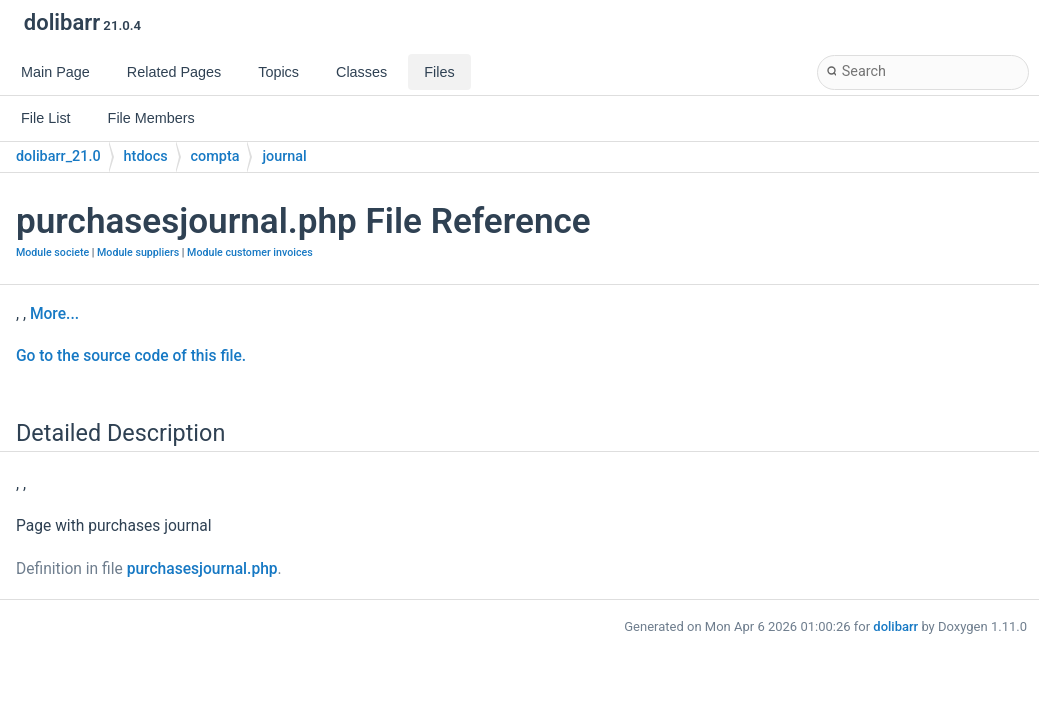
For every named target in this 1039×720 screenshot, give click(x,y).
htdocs (146, 156)
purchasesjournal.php (202, 569)
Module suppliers (138, 252)
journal (284, 156)
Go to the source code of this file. (131, 356)
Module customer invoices (250, 252)
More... (54, 314)
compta (215, 156)
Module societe (52, 252)
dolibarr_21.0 (58, 156)
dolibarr (895, 626)
